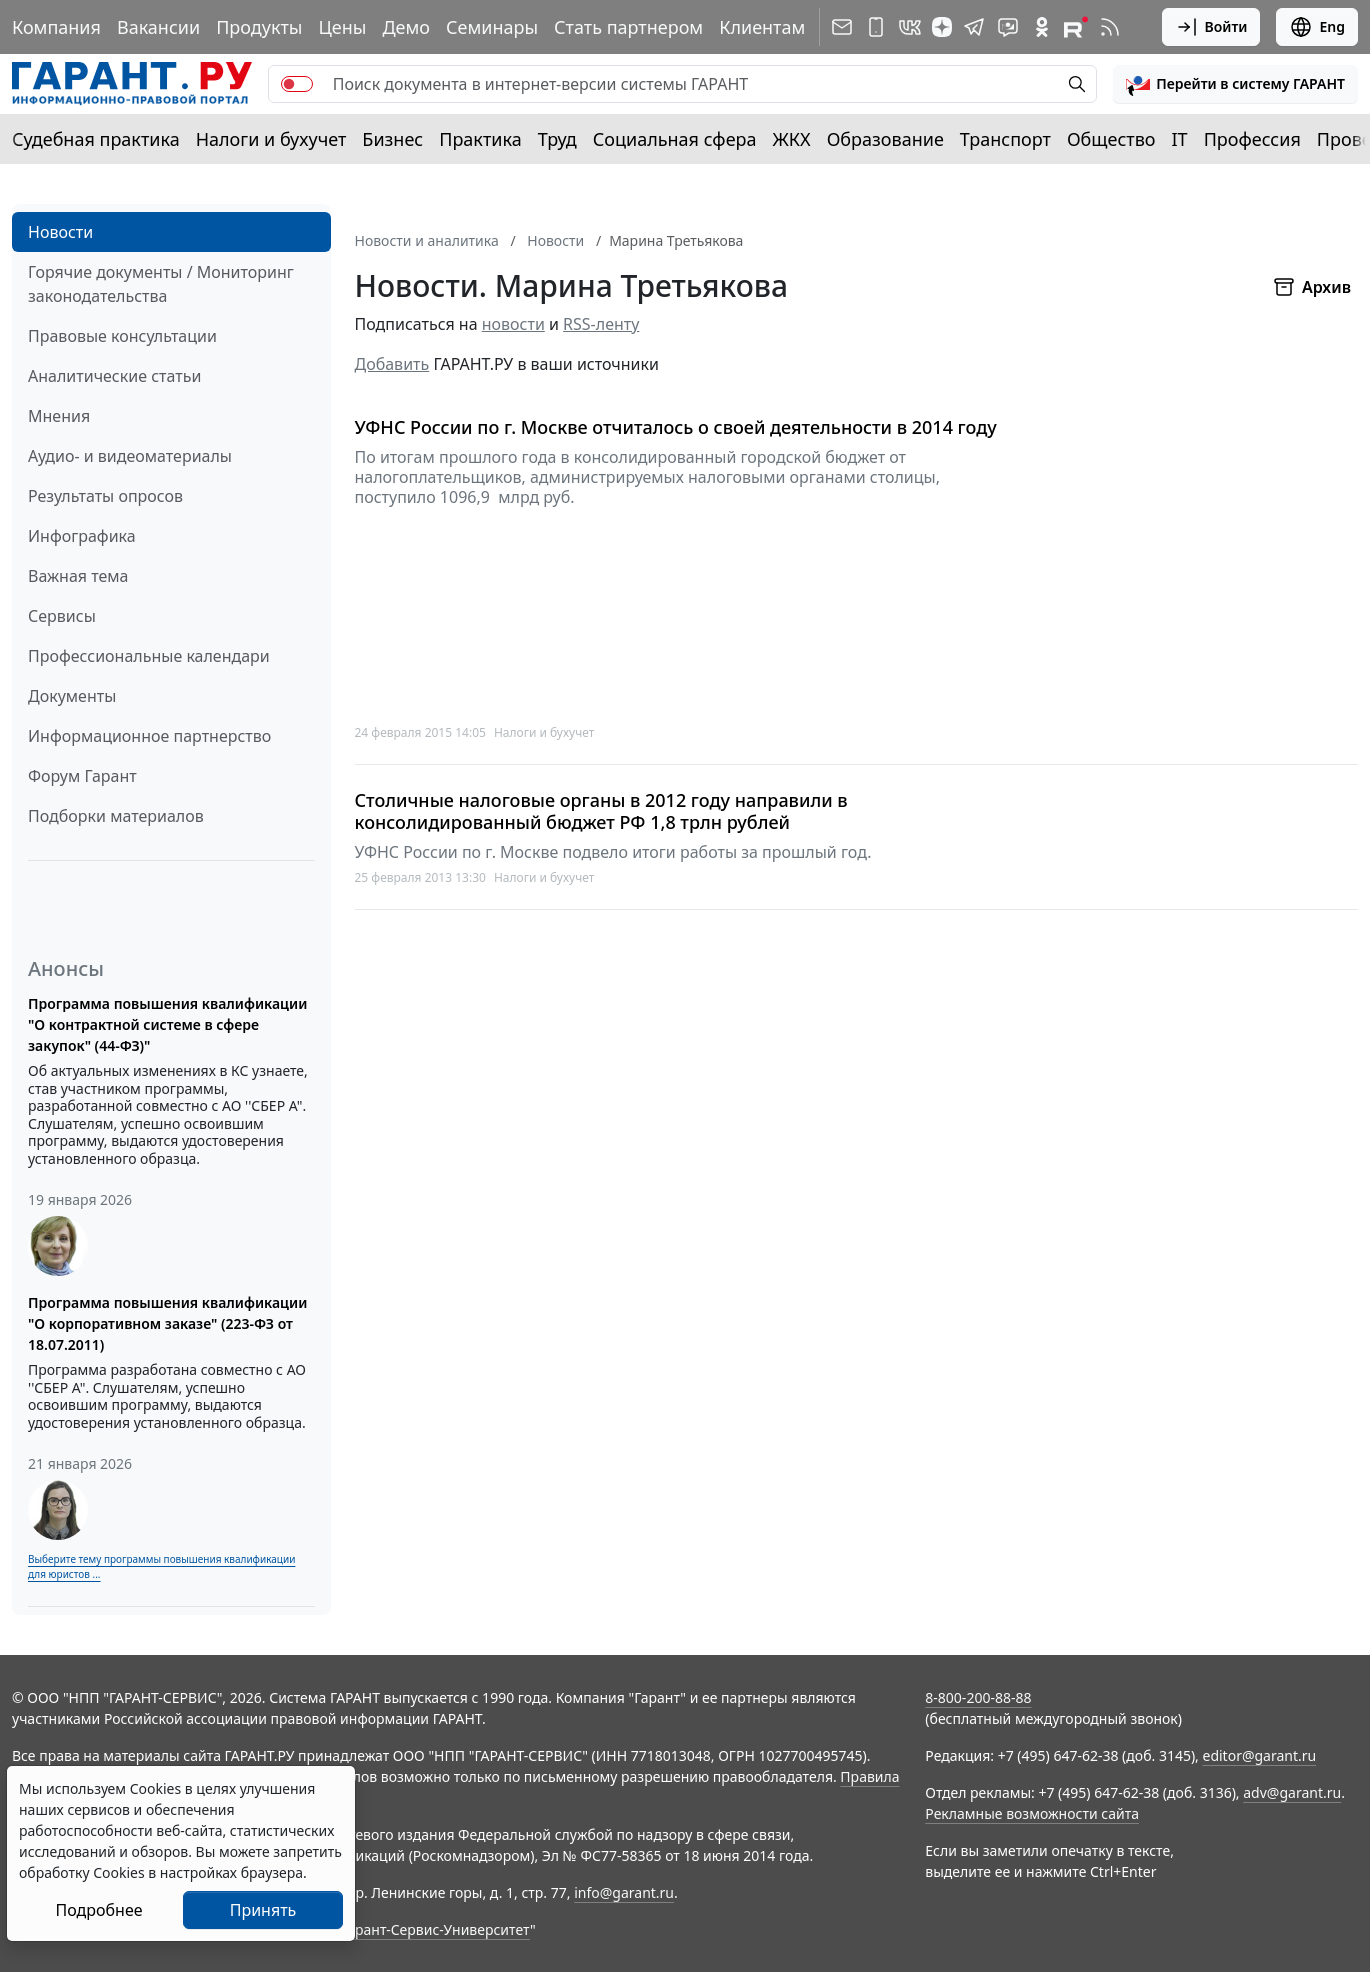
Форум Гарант (82, 776)
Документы (72, 696)
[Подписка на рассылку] (842, 27)
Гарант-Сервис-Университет (435, 1929)
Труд (557, 139)
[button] (1235, 84)
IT (1180, 139)
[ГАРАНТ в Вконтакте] (910, 27)
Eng (1317, 27)
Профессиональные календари (149, 656)
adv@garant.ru (1292, 1792)
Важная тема (78, 576)
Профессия (1252, 139)
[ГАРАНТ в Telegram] (974, 27)
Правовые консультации (122, 336)
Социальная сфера (675, 139)
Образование (885, 139)
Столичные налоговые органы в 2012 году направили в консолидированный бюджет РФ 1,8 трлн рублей (601, 811)
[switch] (297, 84)
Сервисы (62, 616)
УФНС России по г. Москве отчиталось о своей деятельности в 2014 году (676, 427)
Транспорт (1005, 139)
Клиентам (762, 27)
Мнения (59, 416)
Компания (56, 27)
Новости (60, 232)
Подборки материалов (116, 816)
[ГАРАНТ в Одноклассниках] (1042, 27)
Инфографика (82, 536)
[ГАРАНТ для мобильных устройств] (876, 27)
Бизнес (392, 139)
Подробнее (98, 1910)
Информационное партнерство (149, 736)
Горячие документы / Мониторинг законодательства (161, 284)
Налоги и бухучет (271, 139)
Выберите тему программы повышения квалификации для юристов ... (161, 1566)
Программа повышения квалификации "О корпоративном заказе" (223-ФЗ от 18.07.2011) (167, 1323)
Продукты (259, 27)
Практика (480, 139)
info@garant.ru (624, 1892)
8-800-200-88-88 (978, 1697)
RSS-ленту (601, 324)
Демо (406, 27)
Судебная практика (96, 139)
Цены (342, 27)
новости (513, 324)
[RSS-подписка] (1110, 27)
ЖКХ (792, 139)
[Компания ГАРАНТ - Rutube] (1076, 27)
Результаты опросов (105, 496)
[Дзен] (942, 27)
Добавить (392, 364)
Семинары (492, 27)
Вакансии (158, 27)
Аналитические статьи (114, 376)
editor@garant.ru (1260, 1755)
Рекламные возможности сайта (1032, 1813)
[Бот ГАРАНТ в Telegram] (1008, 27)
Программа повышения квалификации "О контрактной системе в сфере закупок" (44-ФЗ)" (167, 1024)
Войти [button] (1211, 27)
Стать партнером (628, 27)
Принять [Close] (263, 1910)
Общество (1111, 139)
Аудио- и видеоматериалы (130, 456)
